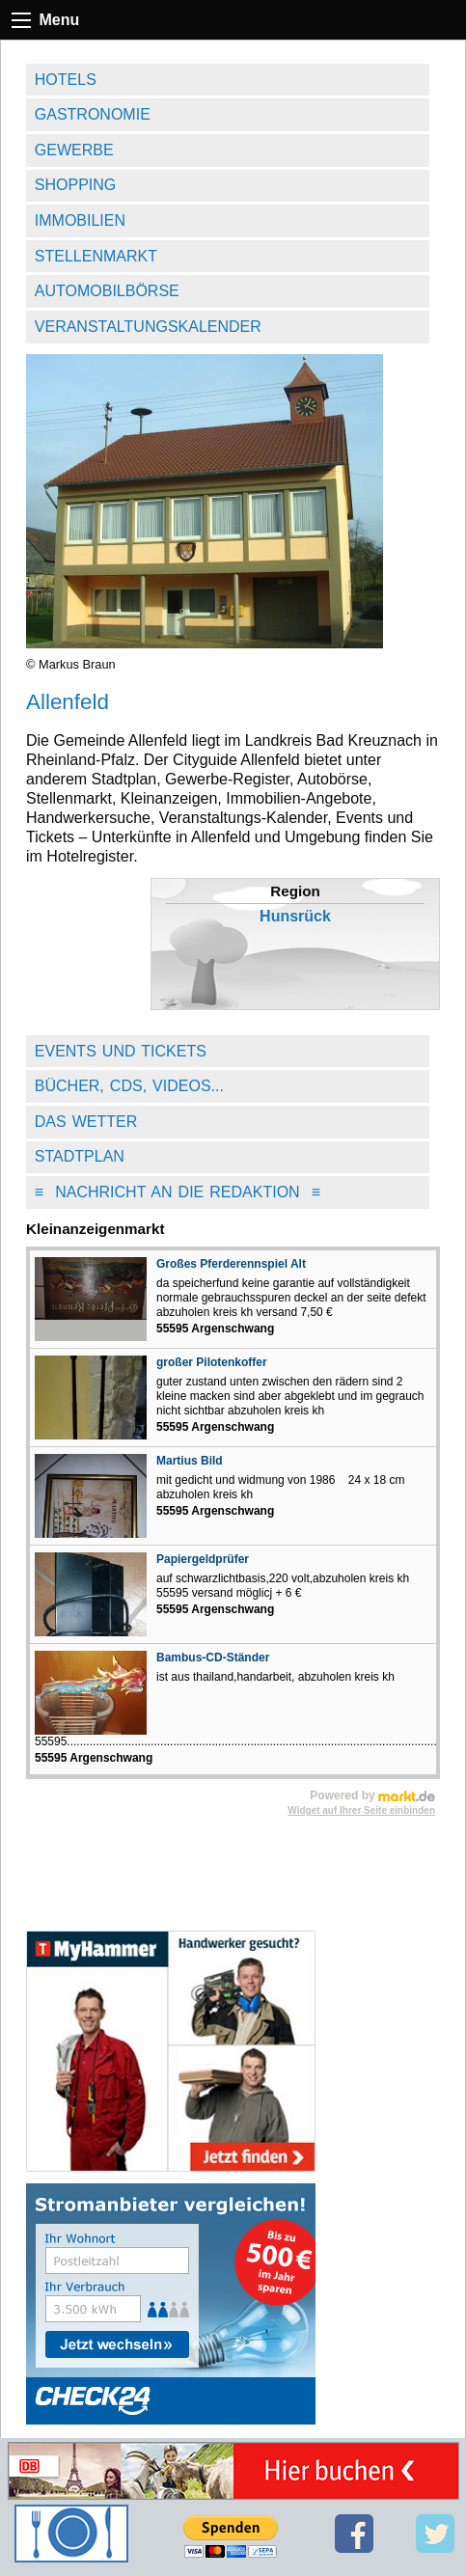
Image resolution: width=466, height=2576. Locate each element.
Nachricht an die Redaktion (177, 1192)
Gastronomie (93, 114)
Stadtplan (79, 1156)
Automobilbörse (107, 291)
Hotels (65, 79)
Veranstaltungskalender (148, 326)
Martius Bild (189, 1460)
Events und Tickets (120, 1051)
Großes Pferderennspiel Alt (231, 1264)
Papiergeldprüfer (202, 1559)
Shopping (75, 185)
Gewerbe (74, 150)
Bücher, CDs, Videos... (129, 1086)
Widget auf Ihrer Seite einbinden (361, 1810)
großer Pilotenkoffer (211, 1362)
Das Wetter (86, 1121)
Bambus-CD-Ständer (212, 1657)
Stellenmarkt (96, 256)
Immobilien (80, 220)
